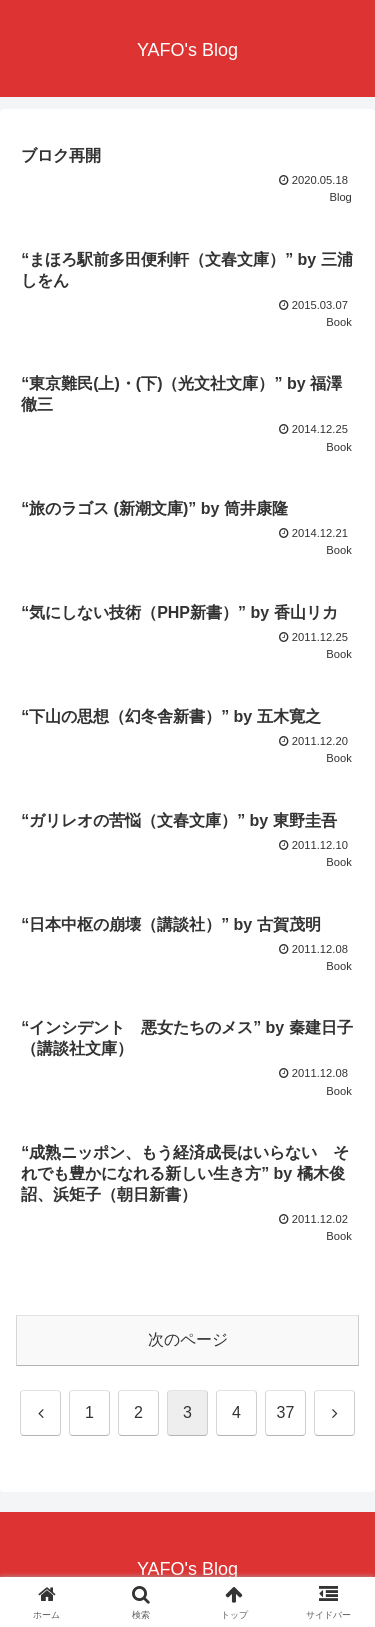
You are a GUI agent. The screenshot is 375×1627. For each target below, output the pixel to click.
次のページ (188, 1339)
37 (286, 1412)
